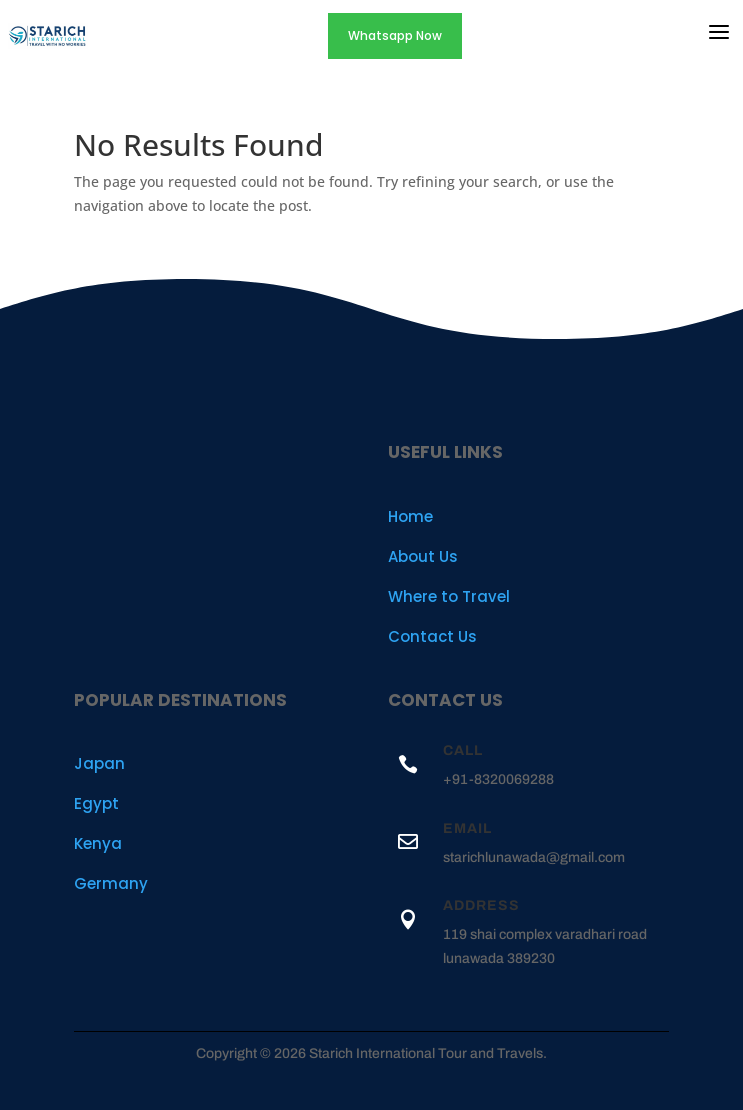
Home (410, 516)
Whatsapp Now (395, 35)
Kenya (98, 843)
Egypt (96, 803)
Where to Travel (449, 596)
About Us (423, 556)
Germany (111, 883)
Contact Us (432, 636)
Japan (99, 763)
